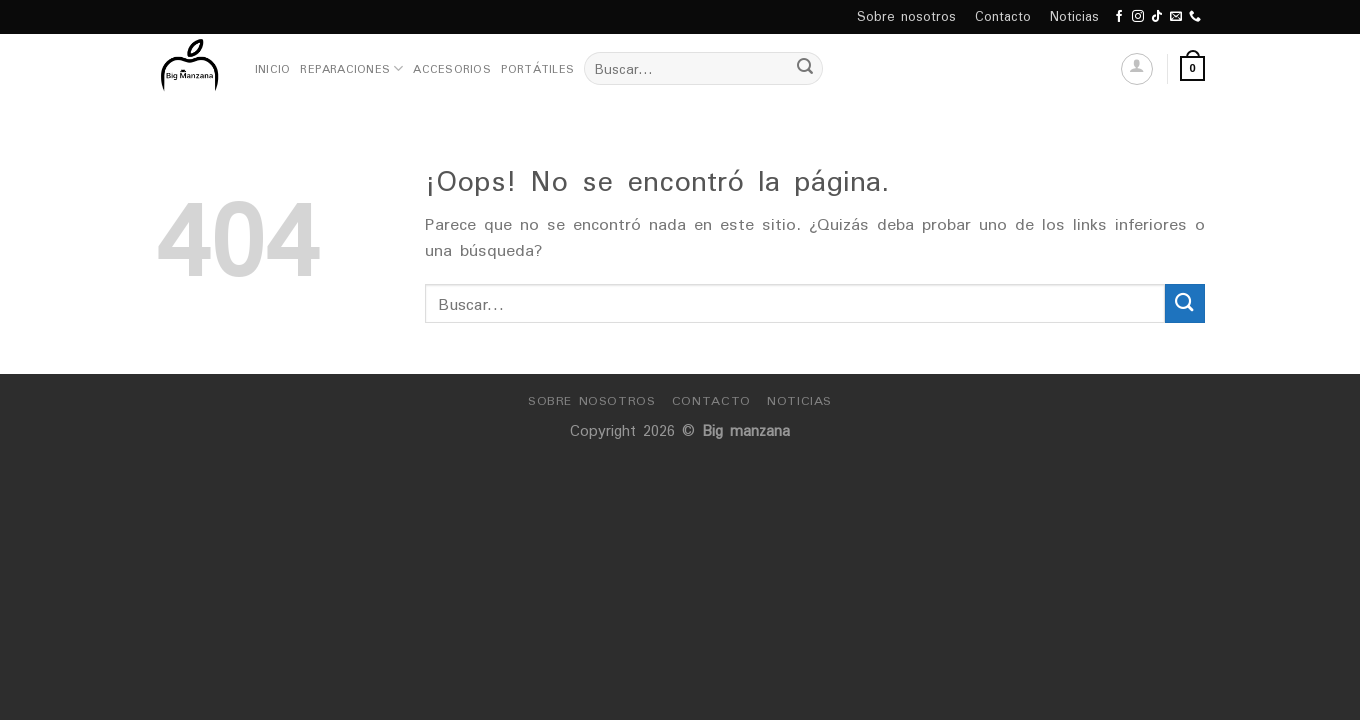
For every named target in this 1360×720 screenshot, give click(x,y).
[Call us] (1195, 17)
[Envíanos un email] (1176, 17)
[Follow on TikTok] (1157, 17)
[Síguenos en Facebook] (1119, 17)
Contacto (1003, 16)
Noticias (1074, 16)
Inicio (272, 69)
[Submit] (805, 69)
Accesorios (451, 69)
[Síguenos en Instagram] (1138, 17)
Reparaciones (351, 69)
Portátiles (537, 69)
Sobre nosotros (906, 16)
